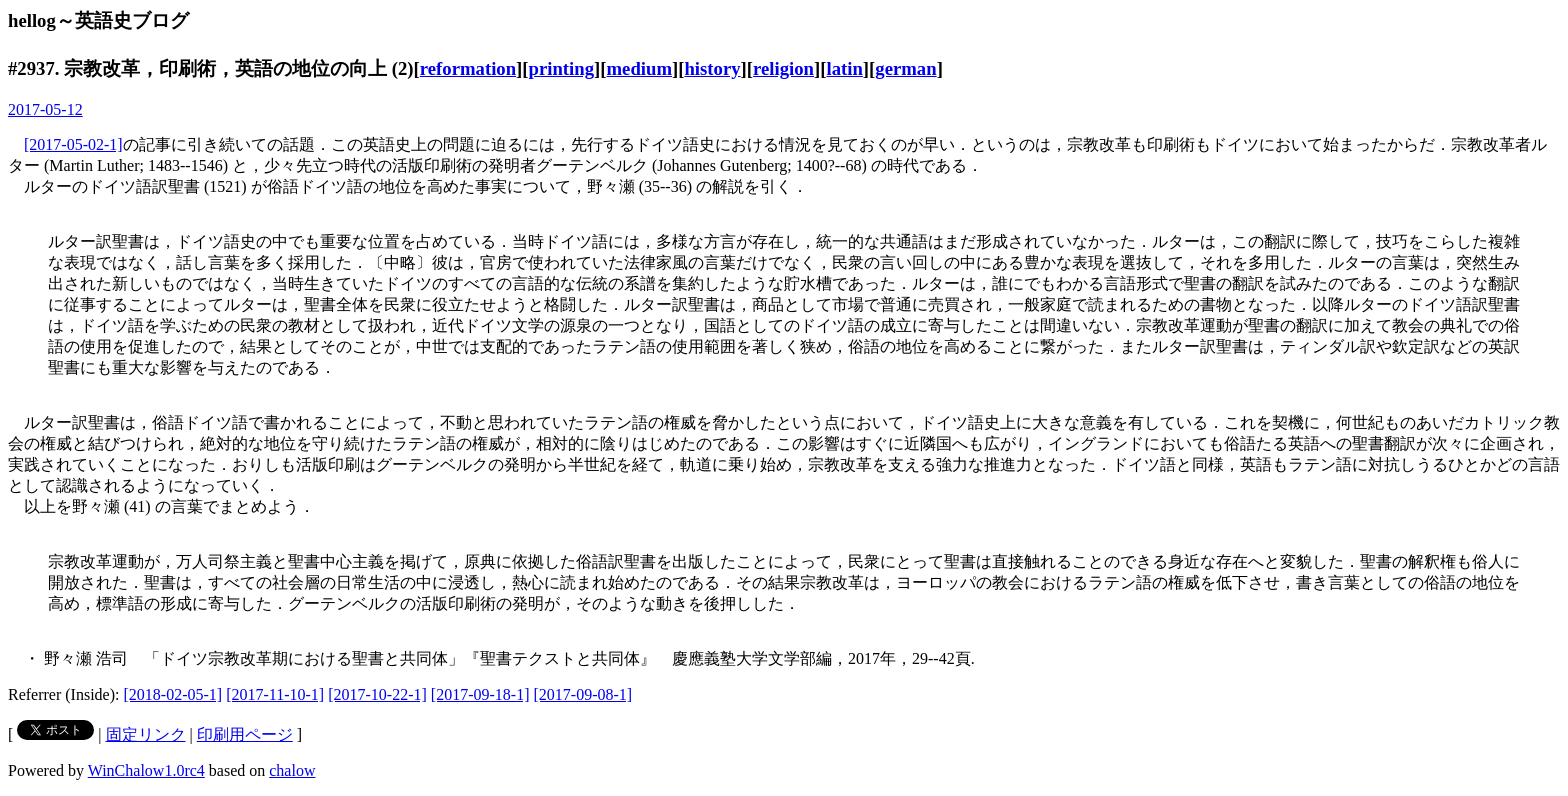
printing (561, 68)
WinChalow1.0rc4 (146, 770)
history (712, 68)
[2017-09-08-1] (582, 694)
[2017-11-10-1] (275, 694)
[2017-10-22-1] (377, 694)
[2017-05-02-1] (73, 144)
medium (639, 68)
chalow (292, 770)
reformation (468, 68)
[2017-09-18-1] (480, 694)
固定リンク (146, 734)
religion (783, 68)
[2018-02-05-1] (173, 694)
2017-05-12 (45, 109)
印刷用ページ (245, 734)
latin (844, 68)
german (905, 68)
